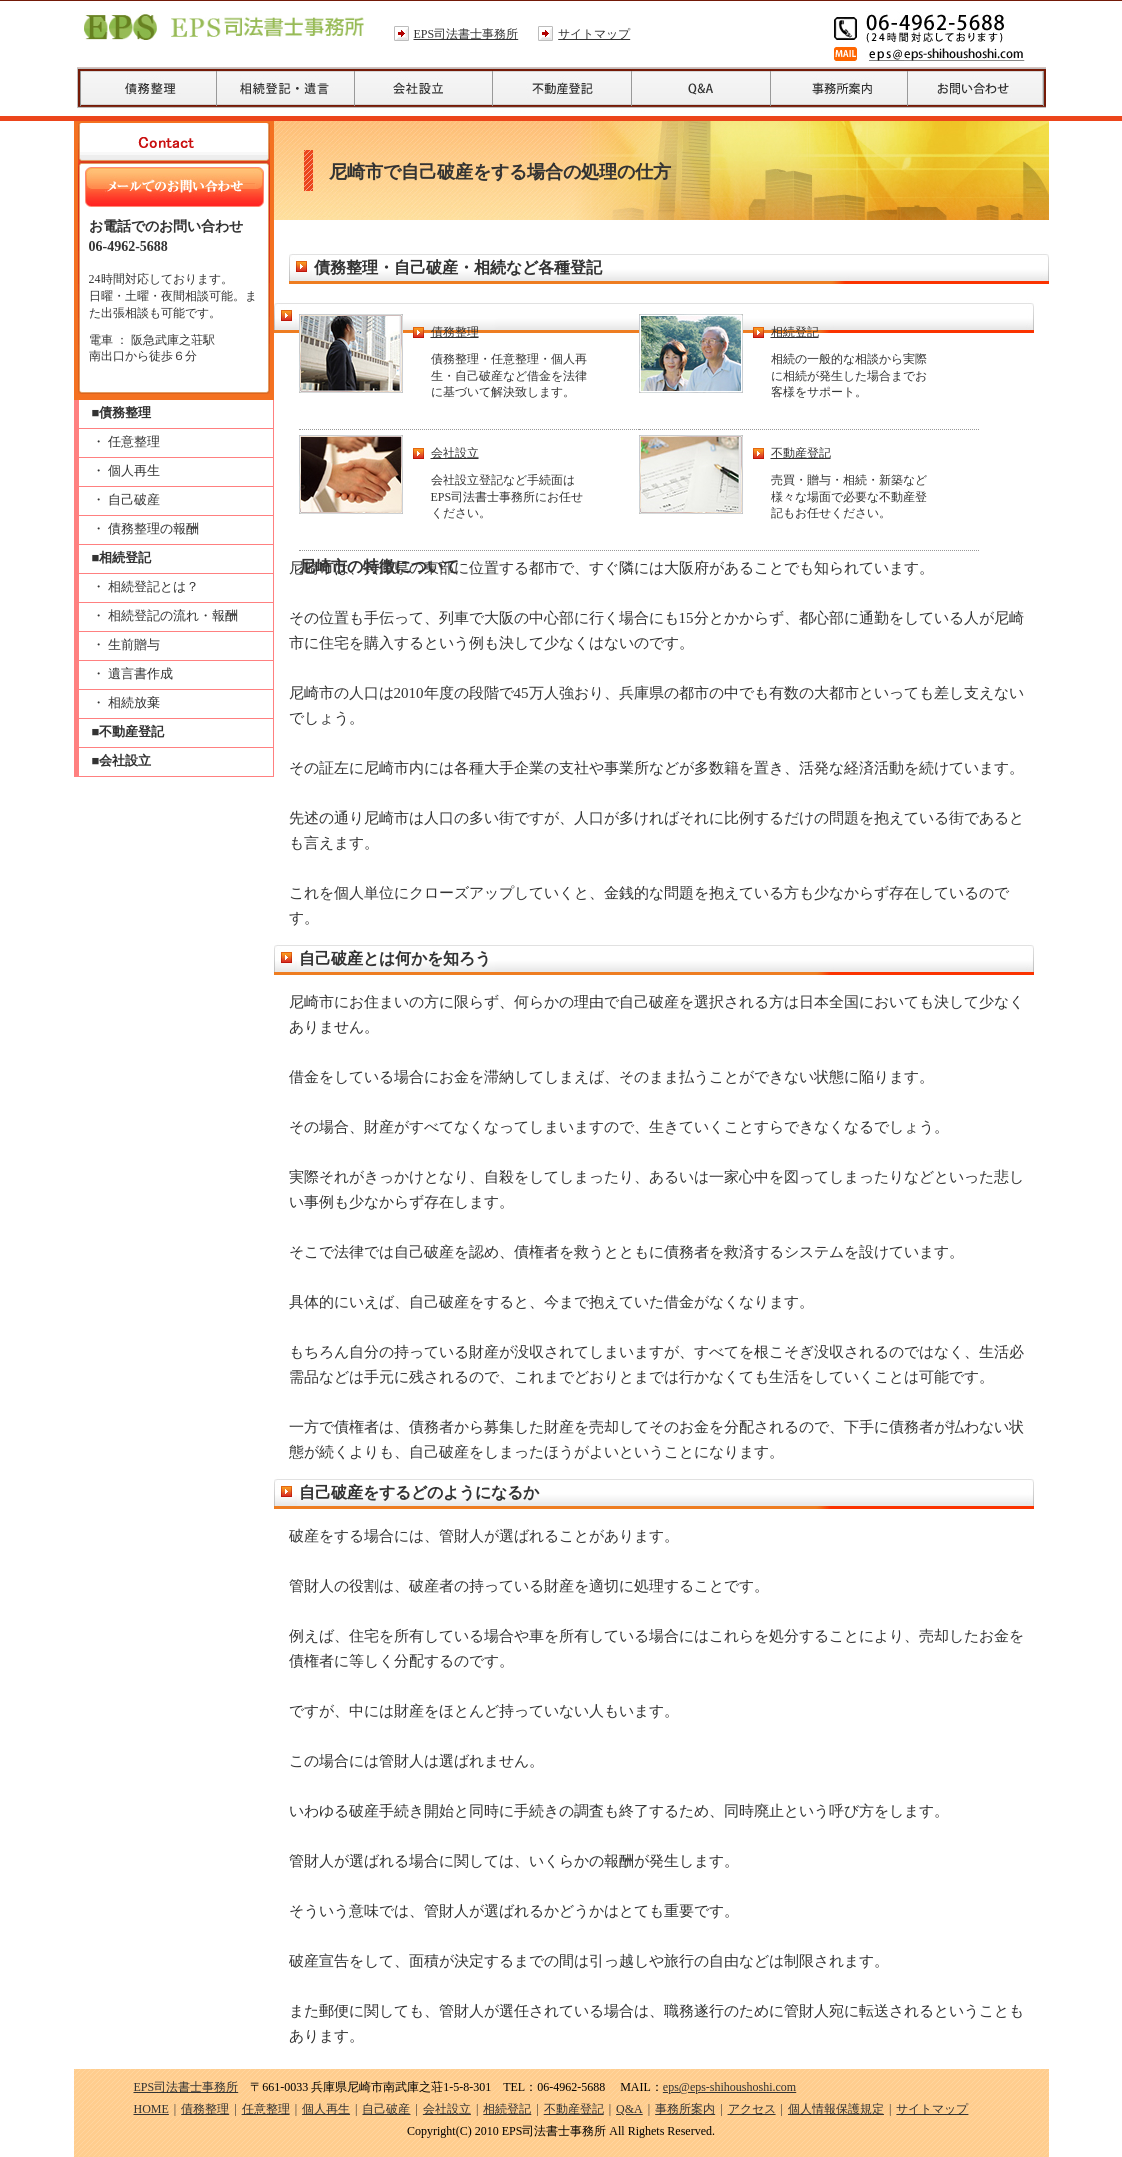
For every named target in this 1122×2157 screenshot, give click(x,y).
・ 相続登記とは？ (145, 586)
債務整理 (455, 332)
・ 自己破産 (126, 499)
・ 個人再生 (126, 470)
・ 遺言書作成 (132, 673)
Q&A (629, 2109)
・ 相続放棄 (126, 702)
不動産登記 (801, 453)
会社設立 (455, 453)
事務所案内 (685, 2109)
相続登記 (795, 332)
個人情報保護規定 (836, 2109)
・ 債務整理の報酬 (145, 528)
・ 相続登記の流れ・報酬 (165, 615)
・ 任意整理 (126, 441)
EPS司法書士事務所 (466, 34)
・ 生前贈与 (126, 644)
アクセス (752, 2109)
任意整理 (266, 2109)
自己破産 (386, 2109)
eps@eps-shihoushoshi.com (729, 2087)
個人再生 (326, 2109)
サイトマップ (594, 34)
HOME (151, 2109)
